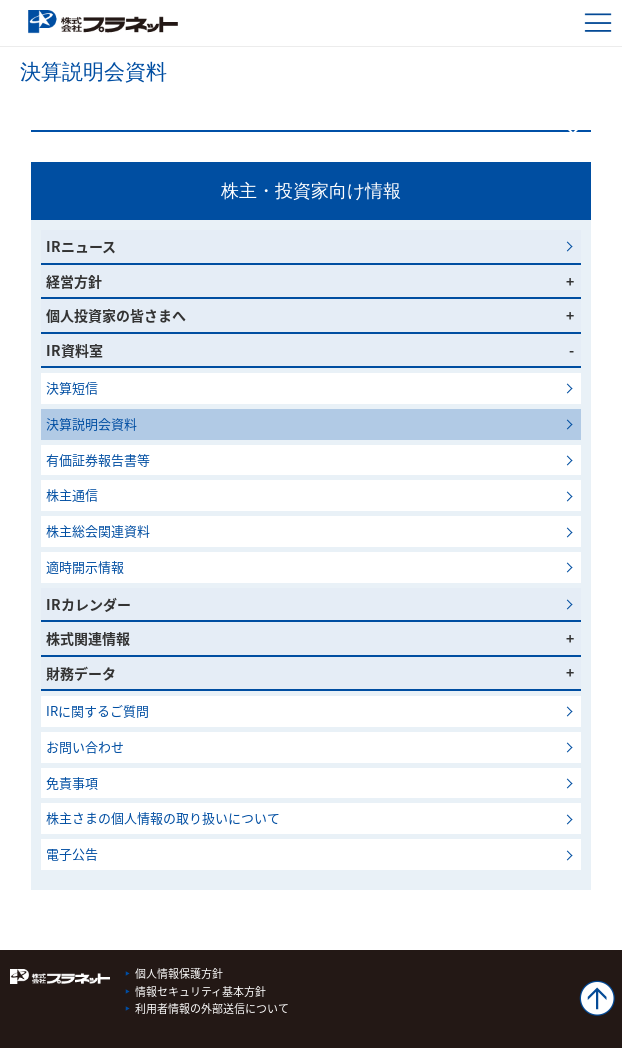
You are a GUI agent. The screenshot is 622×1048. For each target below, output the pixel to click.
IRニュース (81, 246)
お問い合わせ (85, 746)
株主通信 (72, 494)
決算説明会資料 (98, 423)
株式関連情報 (88, 638)
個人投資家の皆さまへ (116, 315)
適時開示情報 (85, 566)
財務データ (81, 673)
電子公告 (72, 853)
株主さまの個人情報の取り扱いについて (163, 817)
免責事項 (72, 782)
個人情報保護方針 (179, 973)
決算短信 (72, 387)
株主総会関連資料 (98, 530)
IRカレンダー (88, 604)
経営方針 (74, 281)
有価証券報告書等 (98, 459)
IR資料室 (74, 350)
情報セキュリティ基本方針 (200, 991)
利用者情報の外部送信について (212, 1008)
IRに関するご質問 (97, 710)
